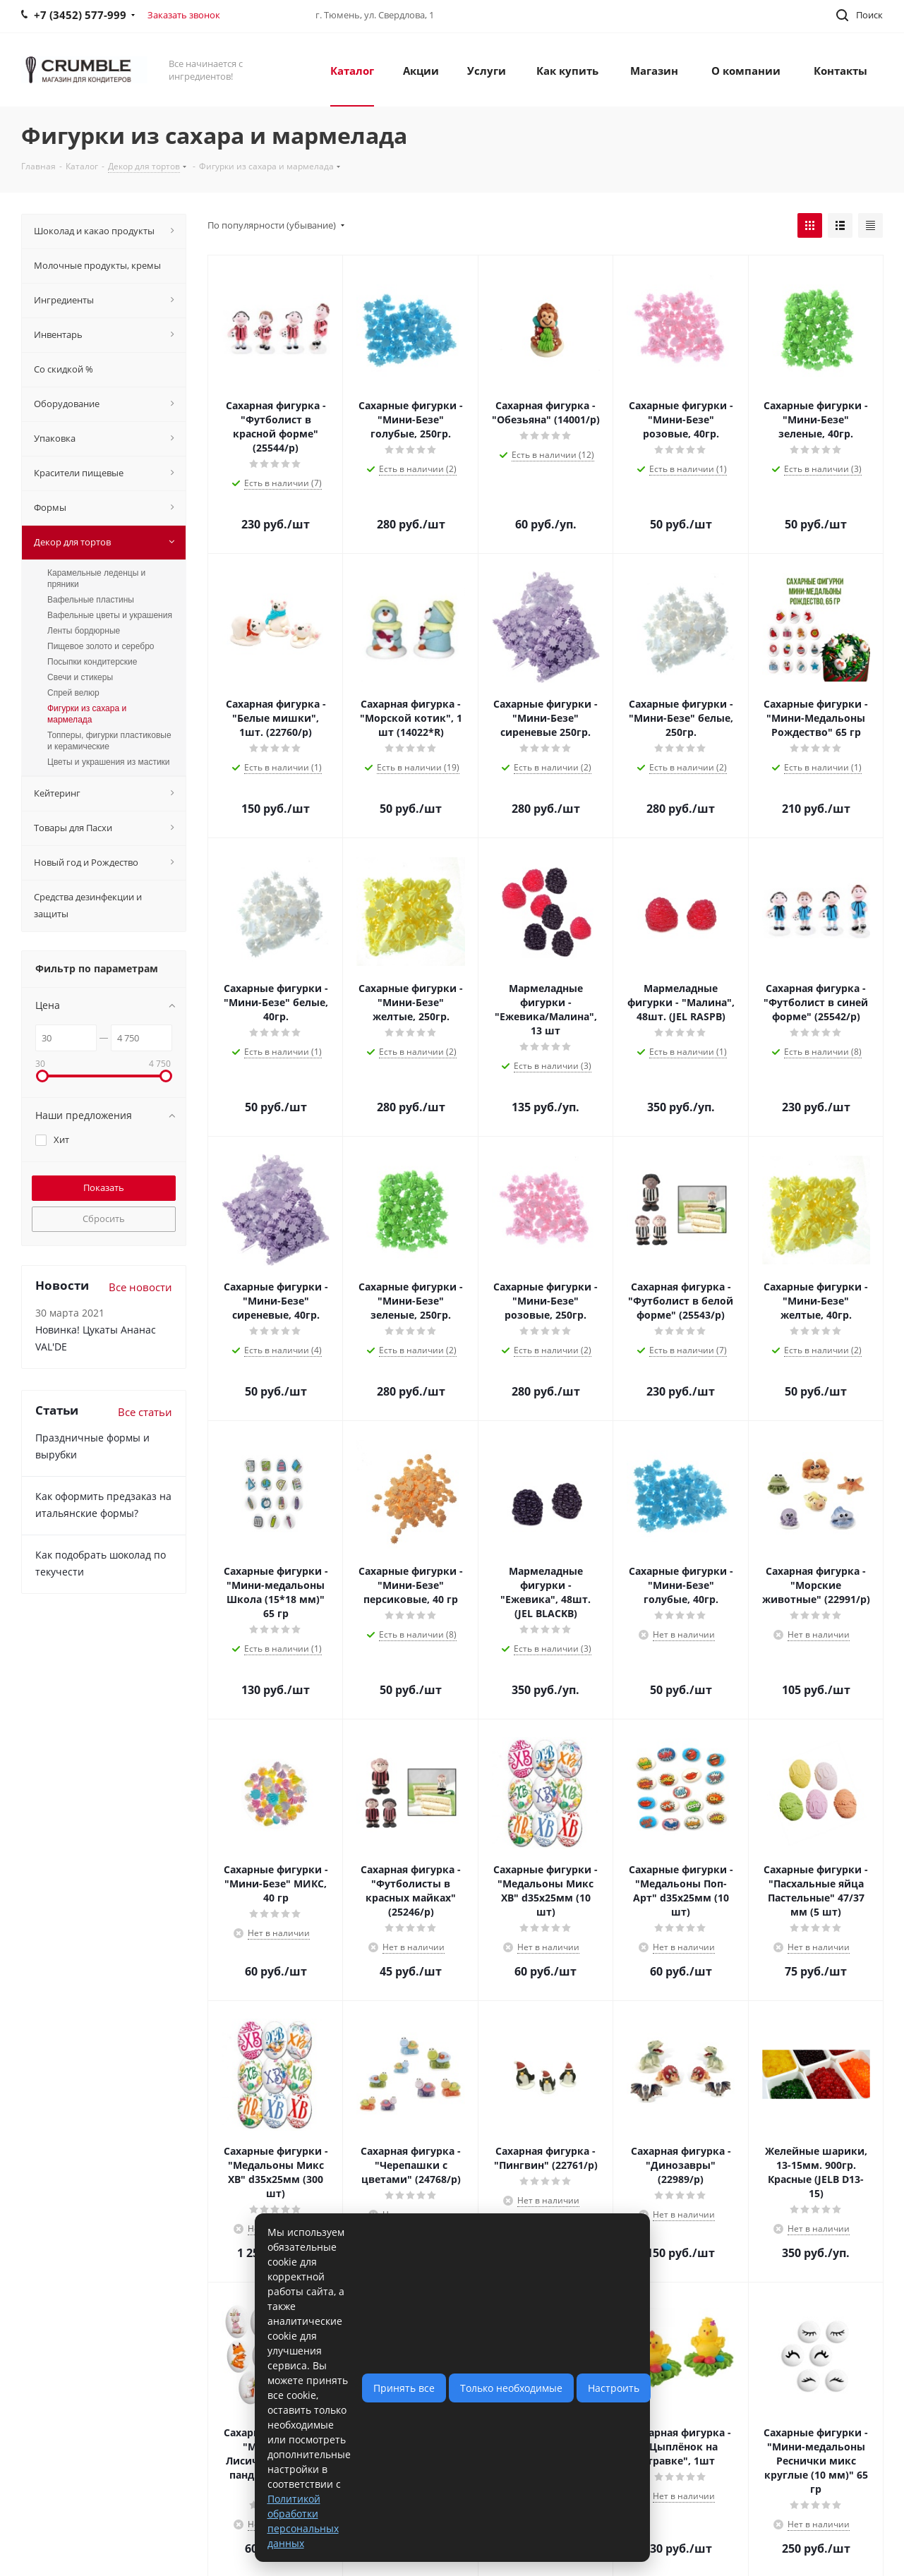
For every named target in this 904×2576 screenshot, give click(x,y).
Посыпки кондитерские (92, 662)
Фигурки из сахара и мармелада (86, 714)
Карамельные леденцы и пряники (96, 578)
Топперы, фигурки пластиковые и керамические (109, 740)
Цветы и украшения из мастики (108, 762)
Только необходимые (511, 2388)
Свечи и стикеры (80, 677)
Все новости (140, 1287)
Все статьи (145, 1412)
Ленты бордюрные (83, 631)
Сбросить (104, 1218)
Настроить (613, 2388)
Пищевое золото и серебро (101, 646)
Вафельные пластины (90, 600)
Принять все (404, 2388)
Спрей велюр (73, 693)
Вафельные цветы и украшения (109, 615)
